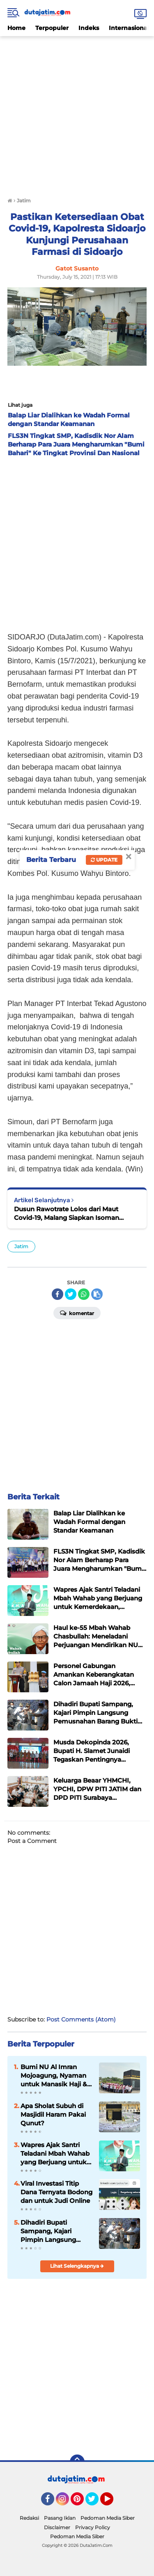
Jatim (21, 1246)
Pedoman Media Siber (107, 2518)
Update (104, 860)
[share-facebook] (57, 1294)
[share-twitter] (70, 1294)
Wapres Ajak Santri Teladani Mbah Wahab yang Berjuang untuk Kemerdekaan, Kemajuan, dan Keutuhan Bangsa (55, 2153)
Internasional (129, 28)
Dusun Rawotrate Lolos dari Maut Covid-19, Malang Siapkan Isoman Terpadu (66, 1213)
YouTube (112, 2502)
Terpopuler (52, 28)
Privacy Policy (92, 2527)
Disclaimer (57, 2527)
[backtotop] (77, 2462)
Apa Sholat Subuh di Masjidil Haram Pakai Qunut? (53, 2114)
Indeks (88, 28)
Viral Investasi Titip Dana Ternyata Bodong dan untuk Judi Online (56, 2192)
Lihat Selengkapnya (77, 2266)
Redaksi (29, 2518)
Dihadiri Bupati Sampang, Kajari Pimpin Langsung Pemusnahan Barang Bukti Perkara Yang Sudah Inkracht (53, 2231)
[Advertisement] (77, 113)
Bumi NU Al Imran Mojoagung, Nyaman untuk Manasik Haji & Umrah (54, 2075)
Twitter (95, 2502)
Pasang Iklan (60, 2518)
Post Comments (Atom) (81, 2019)
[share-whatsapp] (84, 1294)
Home (16, 28)
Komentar (77, 1312)
